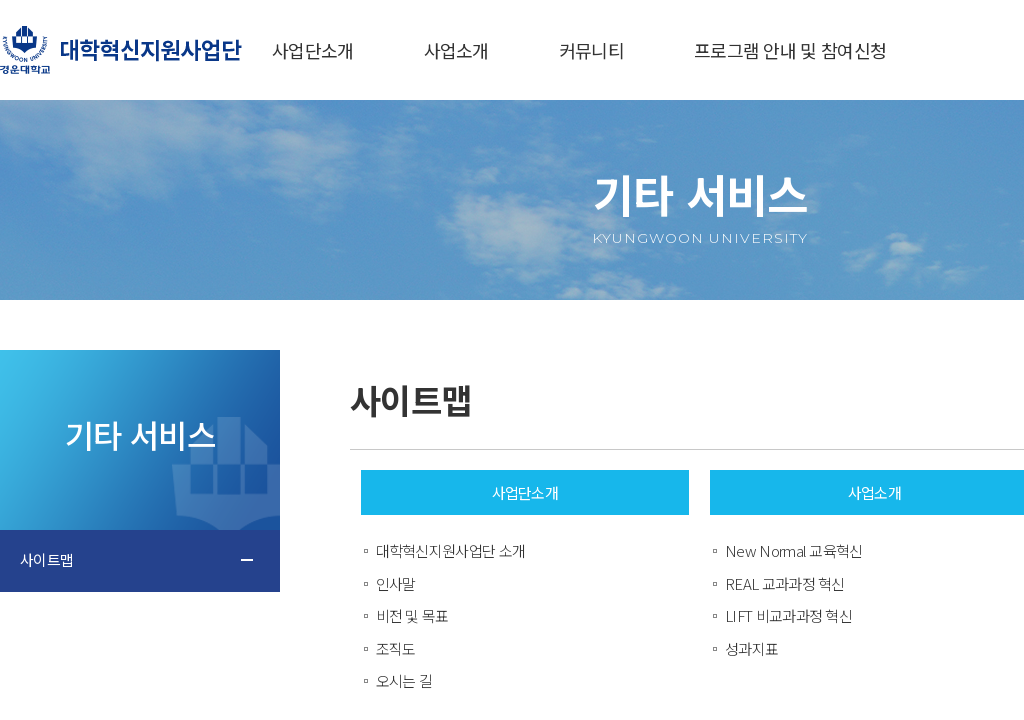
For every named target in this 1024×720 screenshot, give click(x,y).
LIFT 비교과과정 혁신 (788, 615)
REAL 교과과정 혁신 (785, 583)
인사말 (396, 583)
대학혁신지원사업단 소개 (451, 550)
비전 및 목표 (412, 615)
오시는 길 (404, 680)
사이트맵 (46, 559)
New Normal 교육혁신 (794, 550)
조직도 (396, 648)
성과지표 (751, 648)
